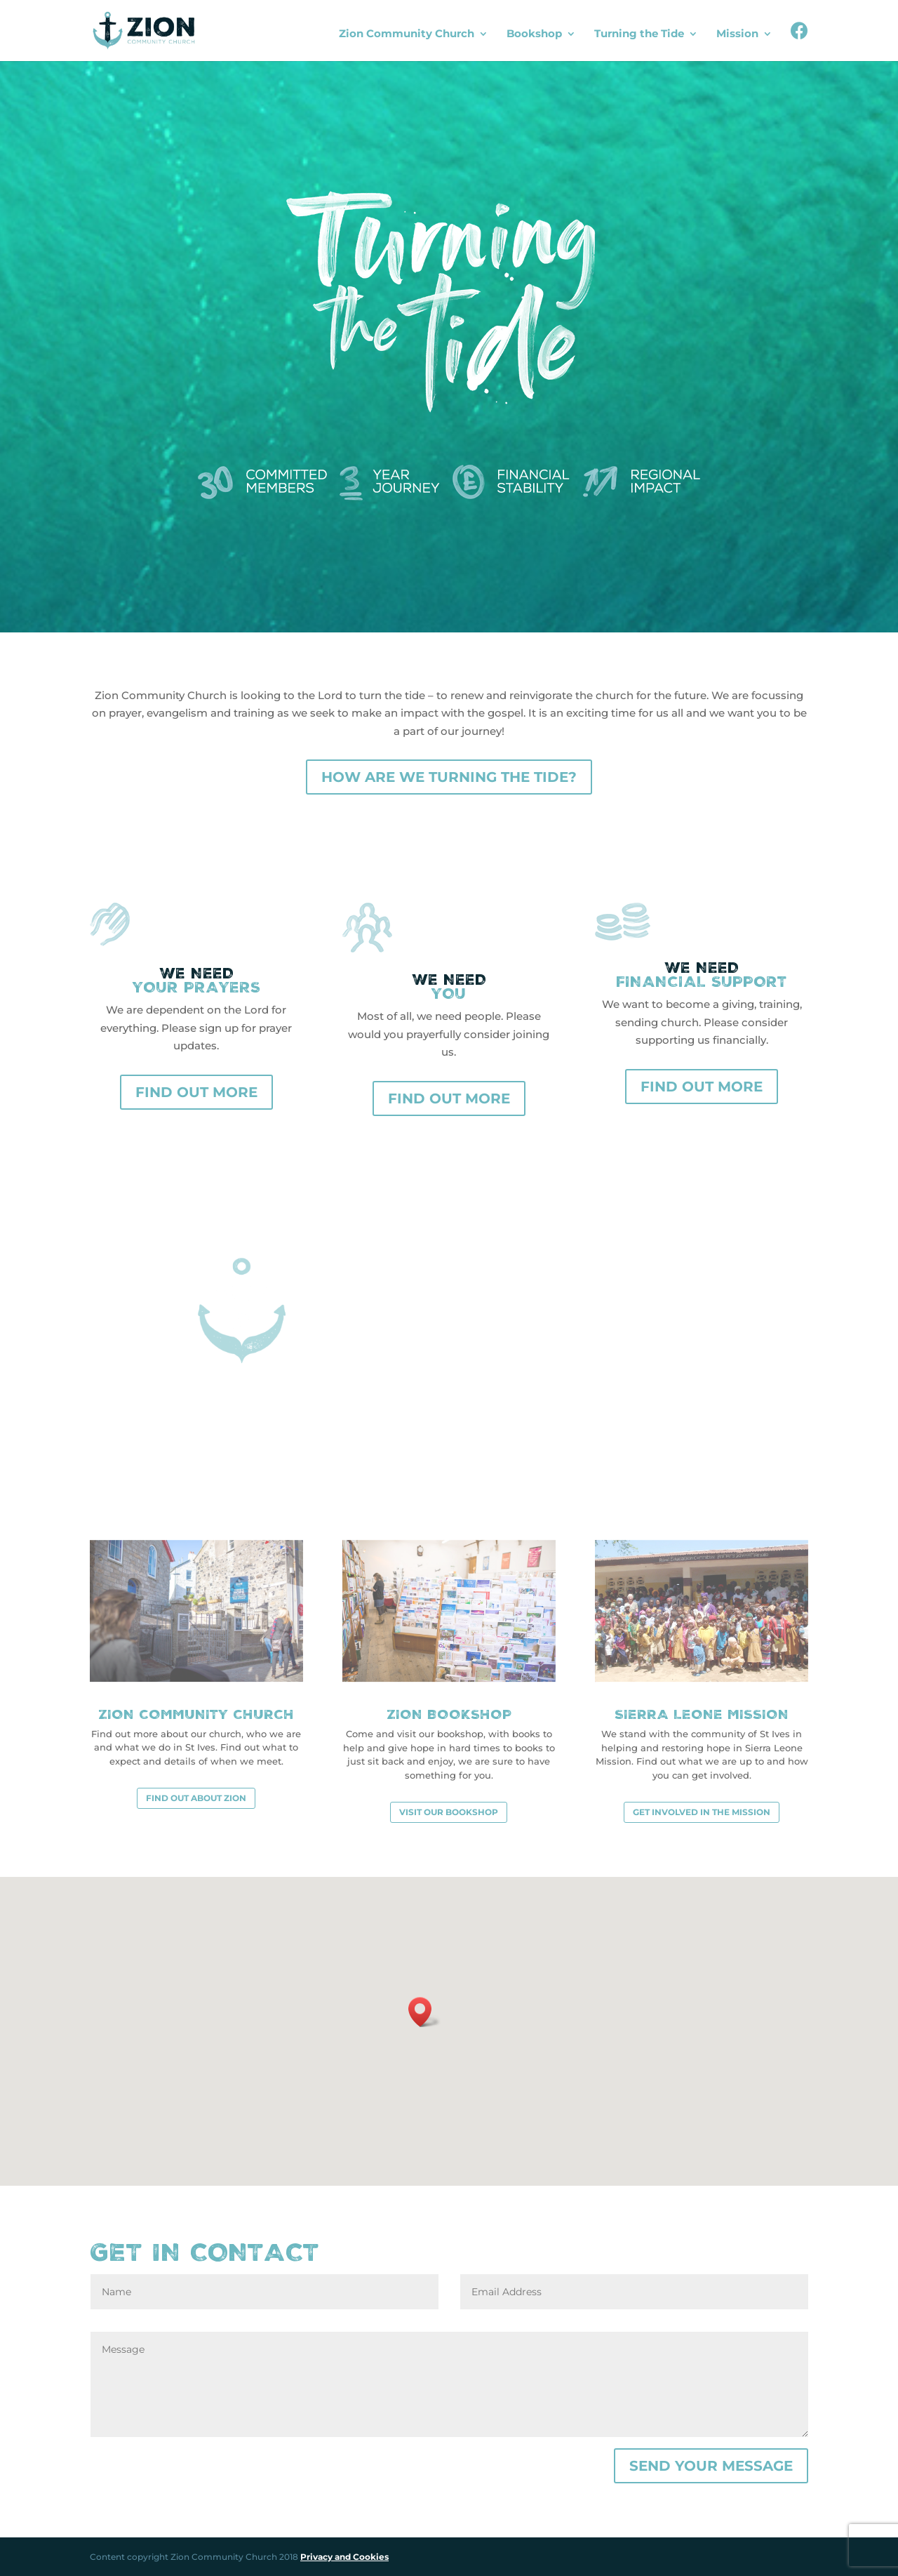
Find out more (196, 1092)
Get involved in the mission (701, 1812)
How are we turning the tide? (449, 777)
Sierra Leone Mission (702, 1714)
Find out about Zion (196, 1798)
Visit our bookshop (448, 1812)
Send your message (711, 2465)
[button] (424, 2012)
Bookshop (534, 34)
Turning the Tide (639, 34)
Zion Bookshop (449, 1714)
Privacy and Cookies (344, 2556)
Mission (737, 34)
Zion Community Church (406, 34)
